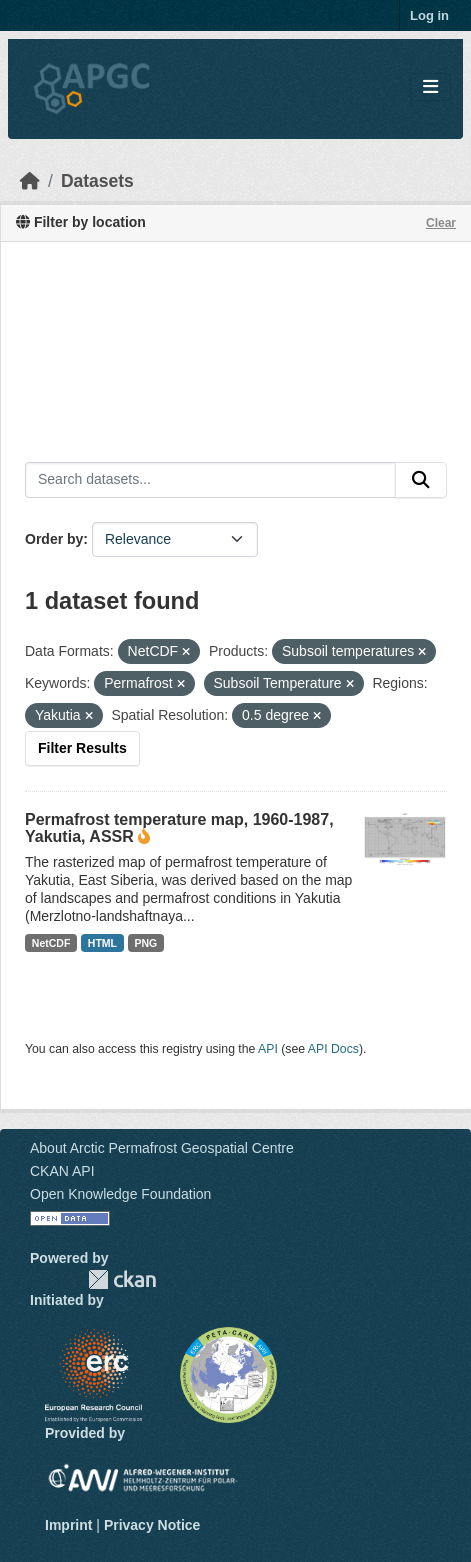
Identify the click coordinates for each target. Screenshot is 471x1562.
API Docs (333, 1049)
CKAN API (62, 1171)
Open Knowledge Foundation (120, 1194)
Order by (54, 539)
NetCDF (51, 943)
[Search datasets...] (210, 480)
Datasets (97, 181)
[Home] (30, 181)
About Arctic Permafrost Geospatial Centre (162, 1148)
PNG (146, 943)
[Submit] (421, 480)
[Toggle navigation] (430, 87)
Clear (441, 223)
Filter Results (82, 748)
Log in (429, 15)
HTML (102, 943)
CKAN (122, 1279)
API (268, 1049)
